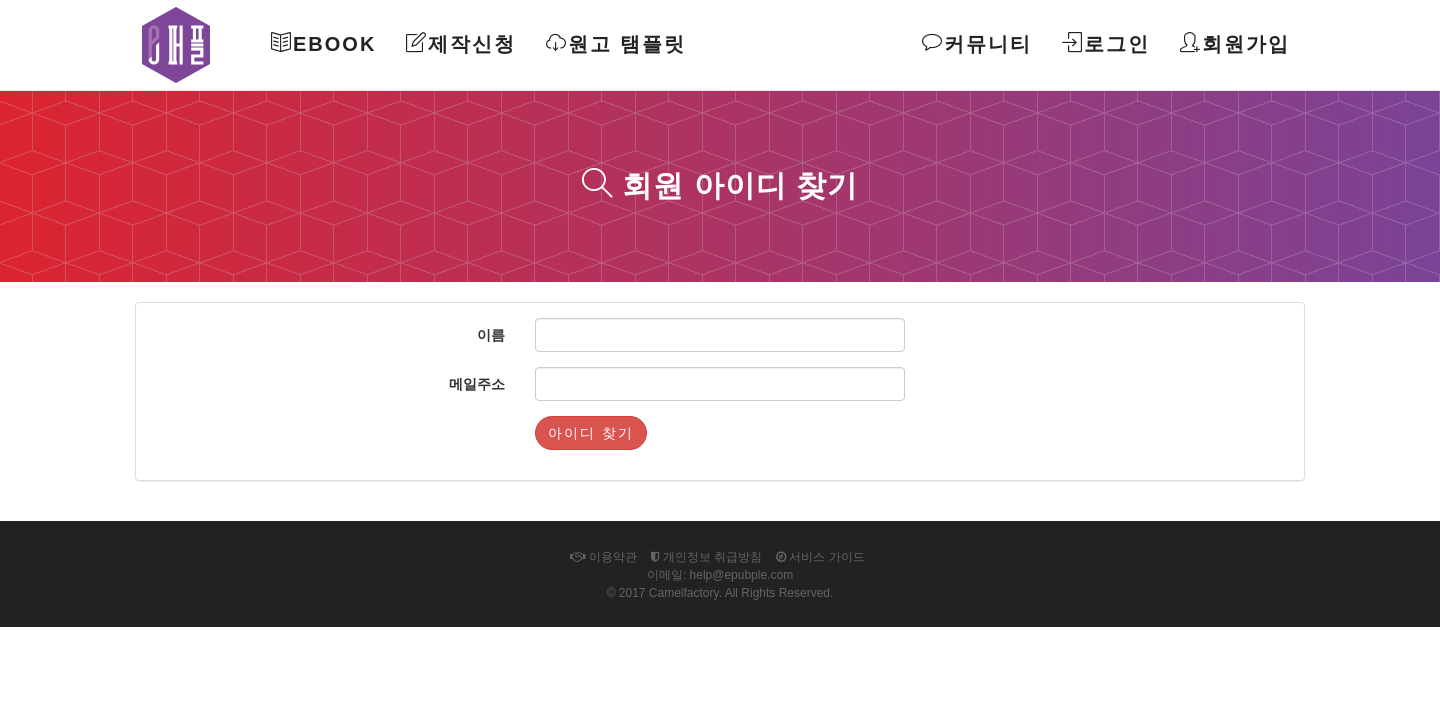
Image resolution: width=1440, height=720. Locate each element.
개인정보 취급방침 (707, 557)
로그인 (1106, 43)
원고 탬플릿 (616, 43)
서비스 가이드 (820, 557)
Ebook (323, 43)
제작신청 (461, 43)
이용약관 (603, 557)
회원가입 (1235, 43)
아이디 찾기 (591, 433)
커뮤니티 (977, 43)
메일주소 (477, 384)
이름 (491, 335)
